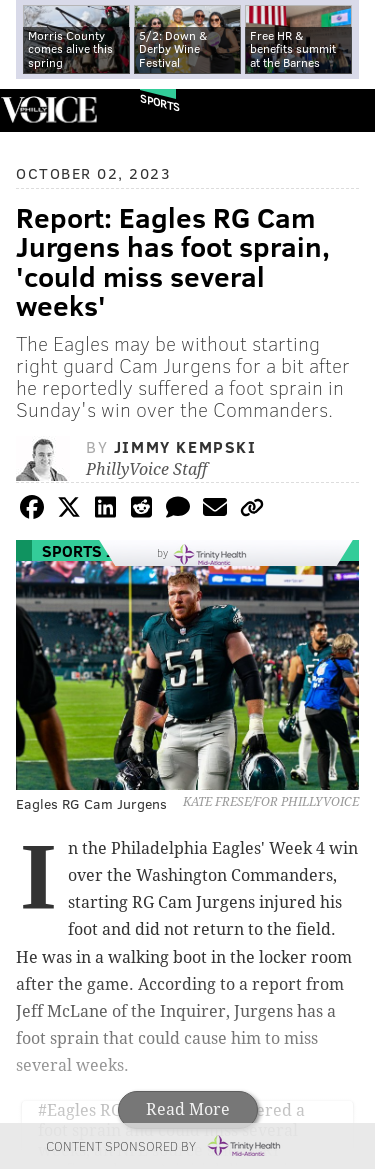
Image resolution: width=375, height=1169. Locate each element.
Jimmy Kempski (185, 446)
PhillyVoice (48, 109)
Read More (188, 1109)
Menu (343, 110)
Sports (160, 102)
